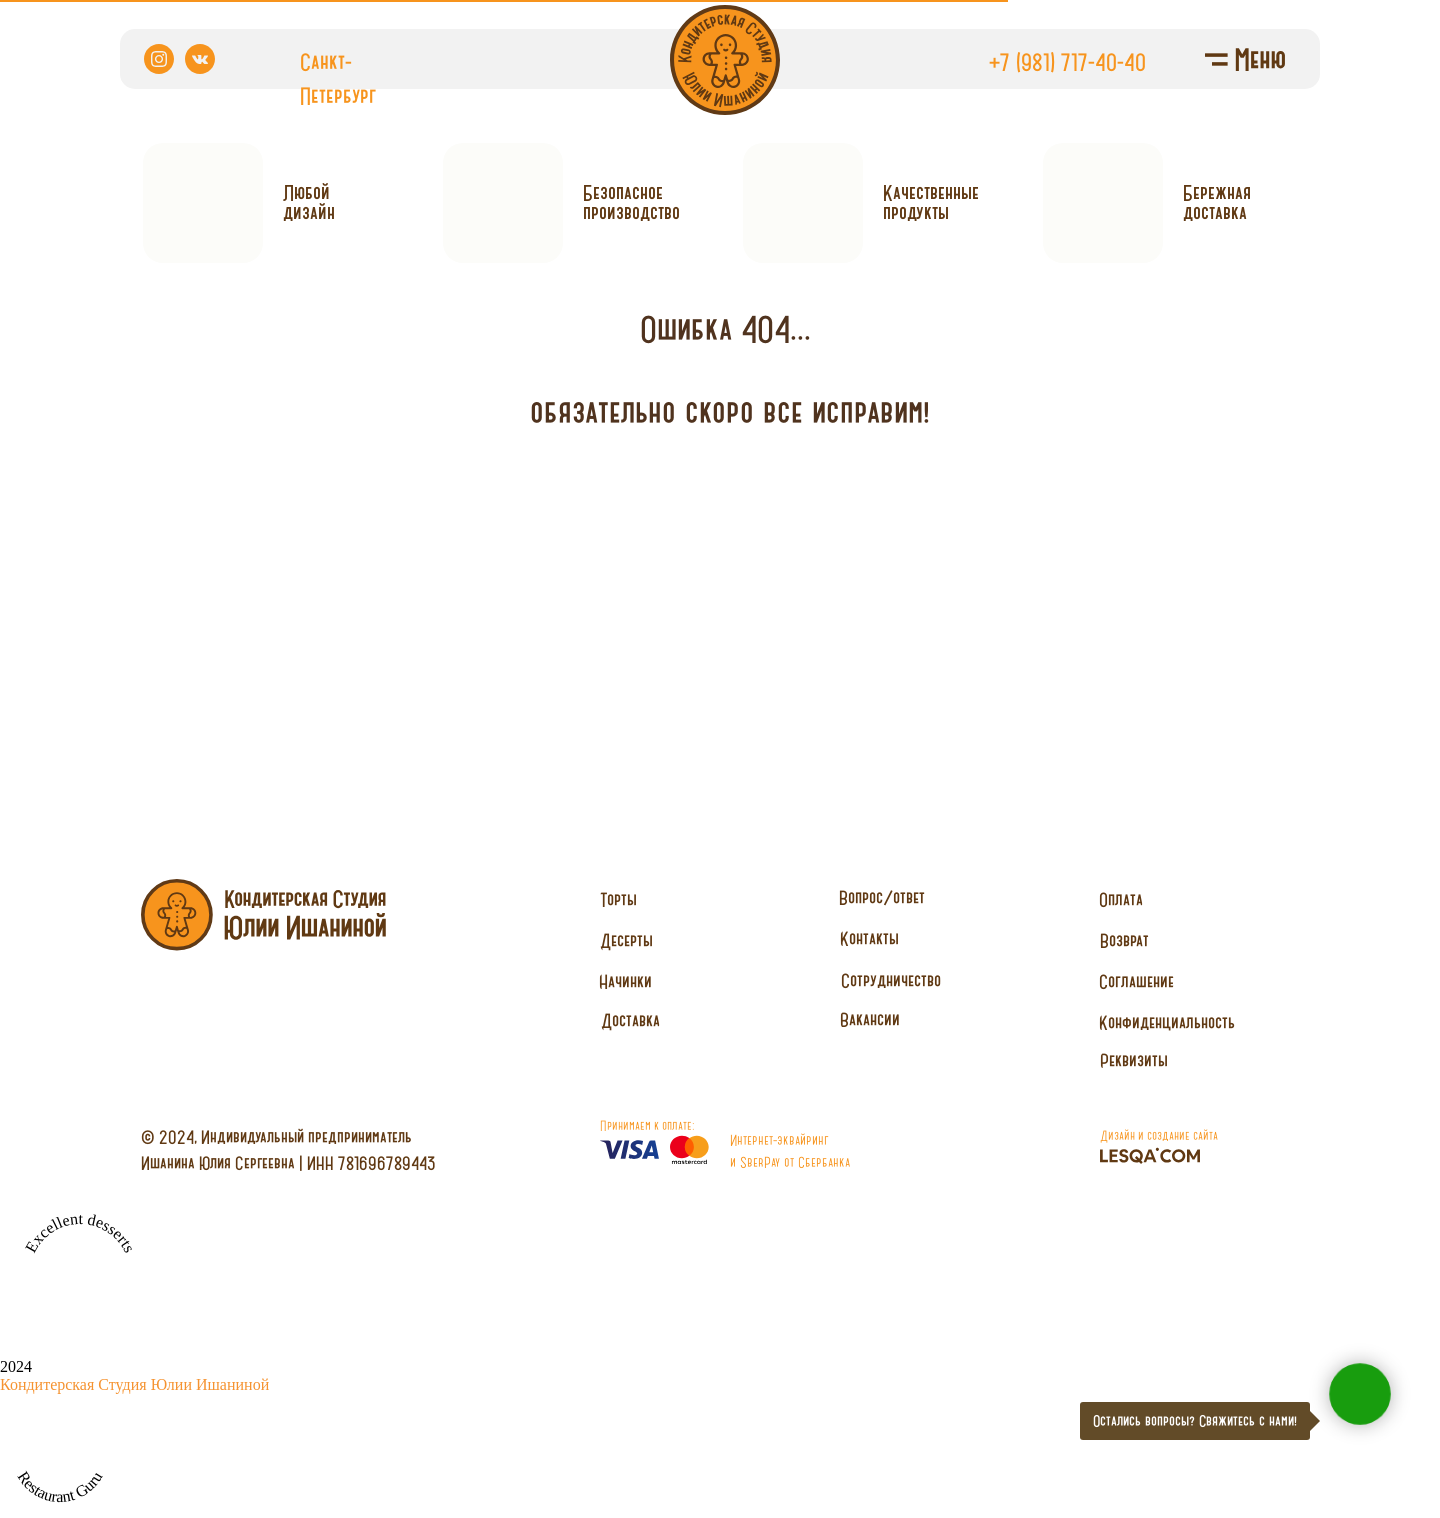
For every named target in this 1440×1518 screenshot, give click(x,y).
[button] (890, 981)
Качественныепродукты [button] (931, 202)
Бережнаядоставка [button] (1217, 202)
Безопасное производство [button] (631, 202)
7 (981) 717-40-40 (1073, 62)
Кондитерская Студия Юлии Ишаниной (134, 1384)
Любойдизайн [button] (309, 202)
